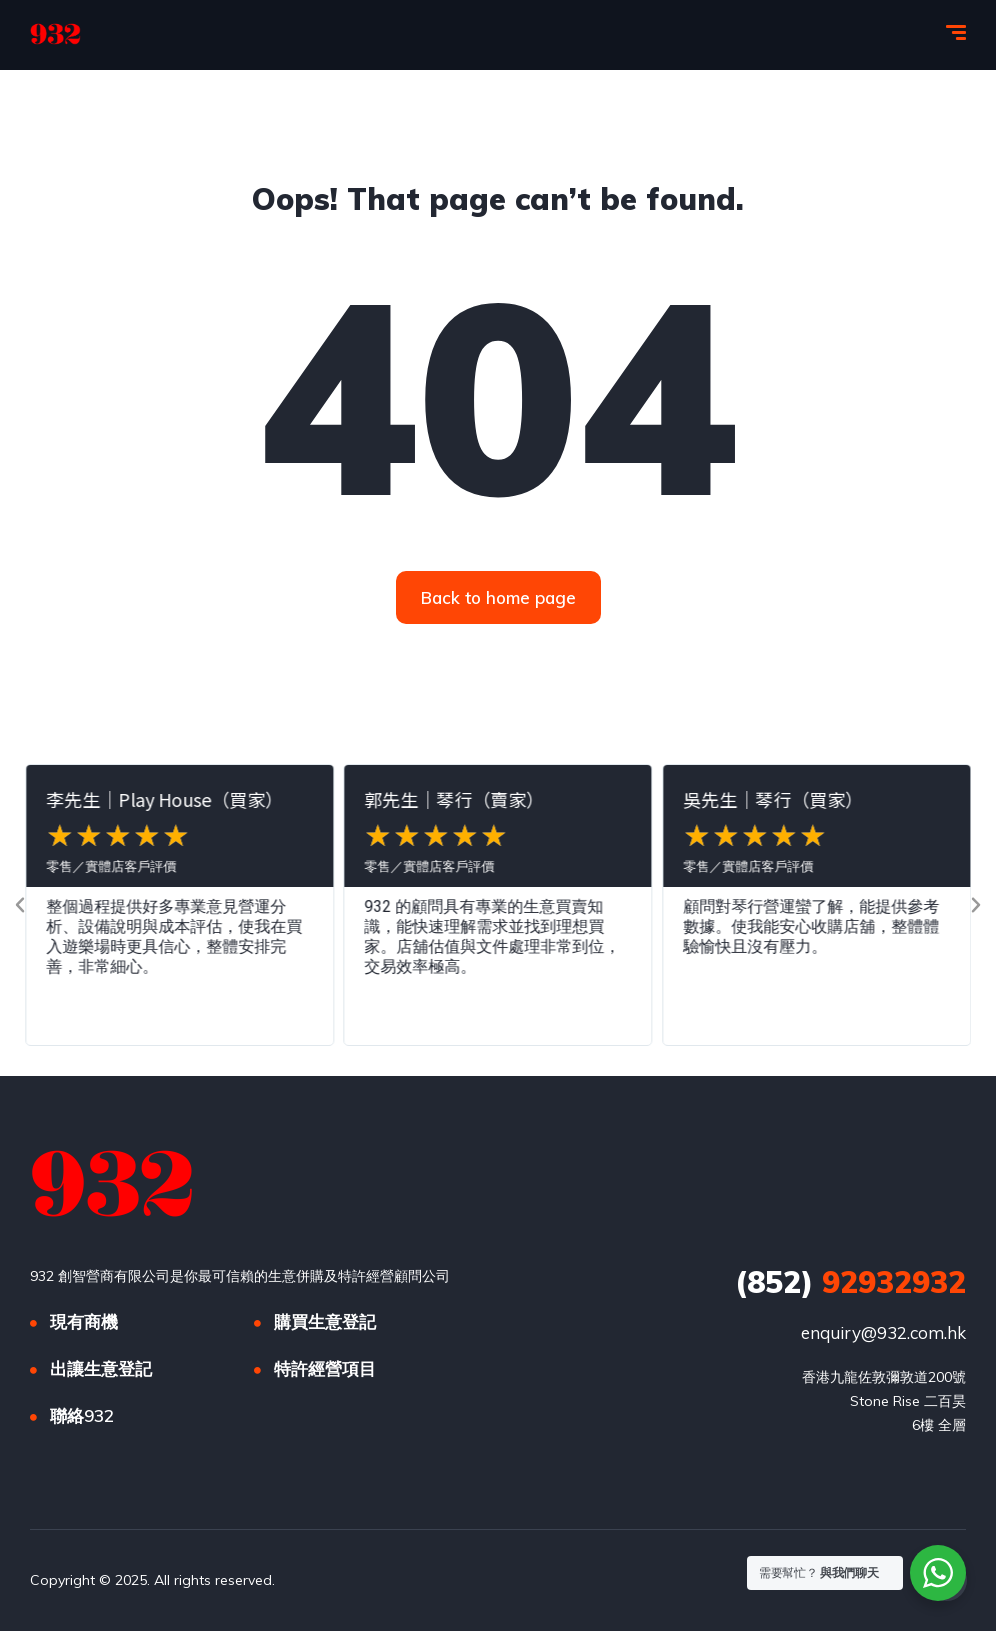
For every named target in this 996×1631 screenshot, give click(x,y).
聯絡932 (82, 1415)
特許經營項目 (325, 1368)
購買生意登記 (325, 1321)
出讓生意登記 (101, 1368)
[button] (20, 905)
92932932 (850, 1282)
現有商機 (84, 1321)
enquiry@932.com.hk (883, 1332)
